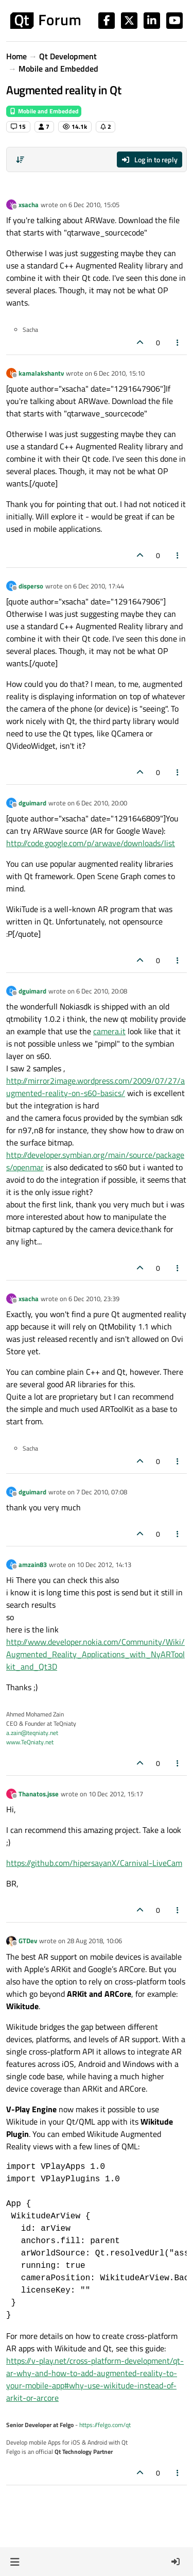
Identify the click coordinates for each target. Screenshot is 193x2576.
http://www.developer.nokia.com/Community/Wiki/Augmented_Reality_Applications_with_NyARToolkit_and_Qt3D (95, 1654)
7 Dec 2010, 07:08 (101, 1492)
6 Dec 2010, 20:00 (101, 803)
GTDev (28, 1940)
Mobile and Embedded (44, 111)
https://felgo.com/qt (105, 2425)
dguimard (32, 803)
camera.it (109, 1031)
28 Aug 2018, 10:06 (94, 1940)
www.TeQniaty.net (30, 1742)
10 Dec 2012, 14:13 (104, 1564)
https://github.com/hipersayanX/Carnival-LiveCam (94, 1863)
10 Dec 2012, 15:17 (116, 1794)
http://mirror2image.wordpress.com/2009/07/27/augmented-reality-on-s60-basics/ (95, 1086)
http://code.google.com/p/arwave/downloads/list (90, 843)
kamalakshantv (41, 373)
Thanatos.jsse (39, 1794)
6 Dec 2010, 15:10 (119, 373)
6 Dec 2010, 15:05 (93, 204)
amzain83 (33, 1564)
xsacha (29, 204)
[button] (14, 2561)
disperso (31, 586)
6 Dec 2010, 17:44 (98, 586)
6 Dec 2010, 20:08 (101, 991)
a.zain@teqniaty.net (32, 1733)
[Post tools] (178, 342)
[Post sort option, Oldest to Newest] (20, 160)
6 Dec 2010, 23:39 (93, 1298)
